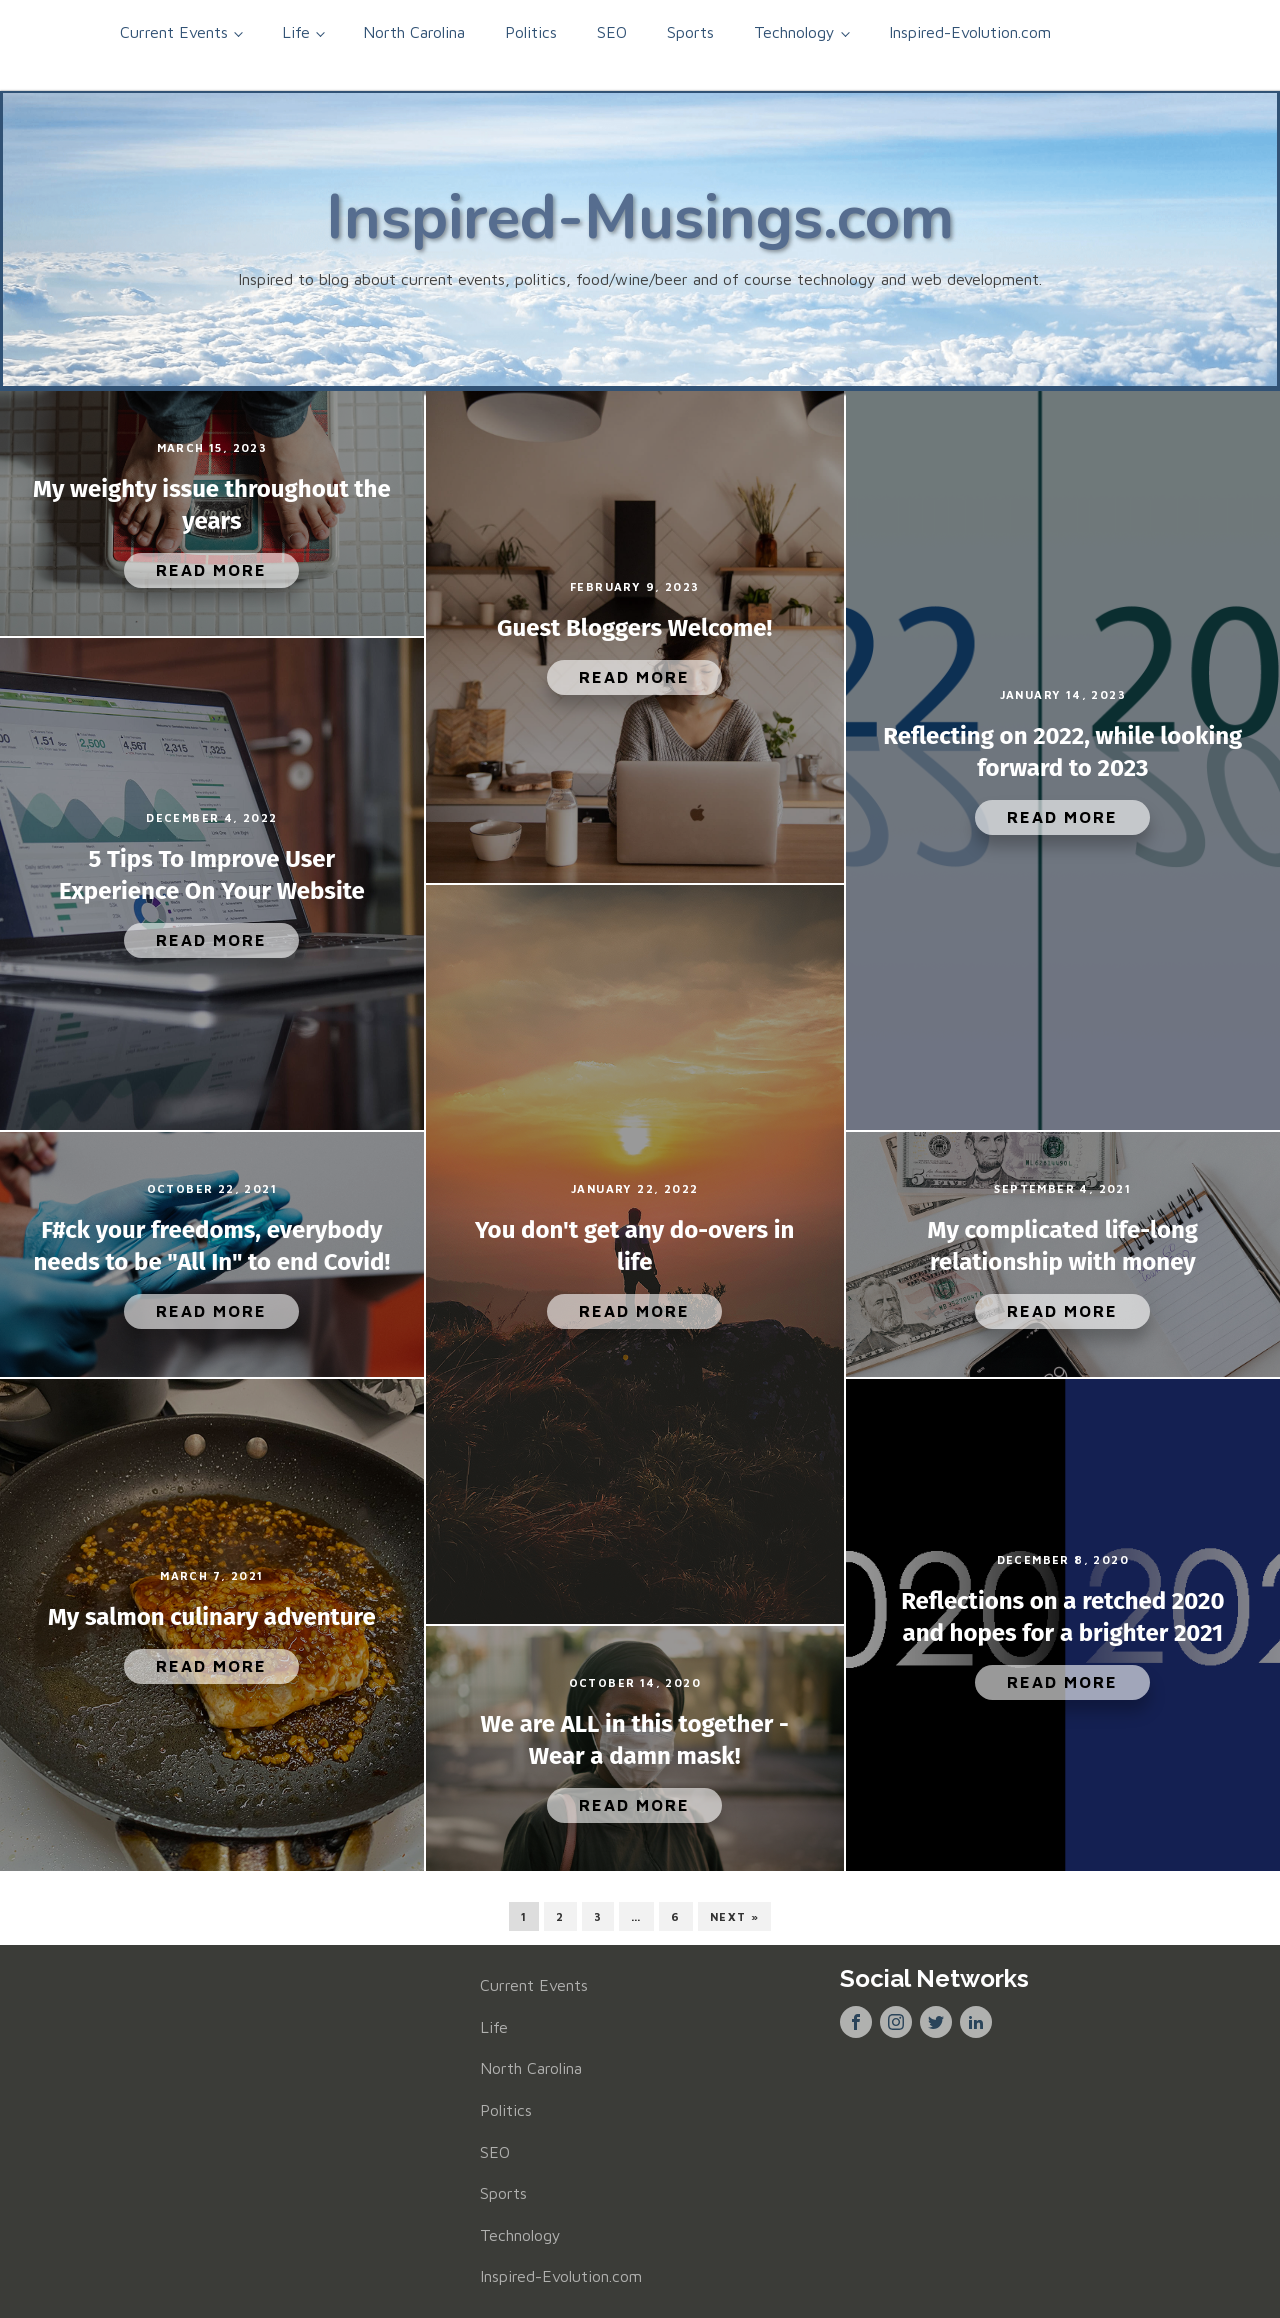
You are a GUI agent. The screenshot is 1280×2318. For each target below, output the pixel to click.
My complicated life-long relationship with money (1063, 1246)
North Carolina (414, 32)
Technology (794, 32)
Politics (531, 32)
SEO (612, 32)
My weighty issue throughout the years (212, 505)
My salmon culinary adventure (212, 1617)
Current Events (174, 32)
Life (296, 32)
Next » (734, 1916)
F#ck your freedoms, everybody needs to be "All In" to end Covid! (212, 1246)
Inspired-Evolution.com (970, 32)
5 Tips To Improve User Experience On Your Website (212, 875)
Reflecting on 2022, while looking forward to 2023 (1062, 752)
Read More (211, 570)
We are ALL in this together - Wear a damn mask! (635, 1740)
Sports (690, 32)
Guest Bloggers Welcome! (634, 628)
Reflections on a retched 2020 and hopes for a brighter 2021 (1062, 1617)
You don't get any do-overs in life (635, 1246)
